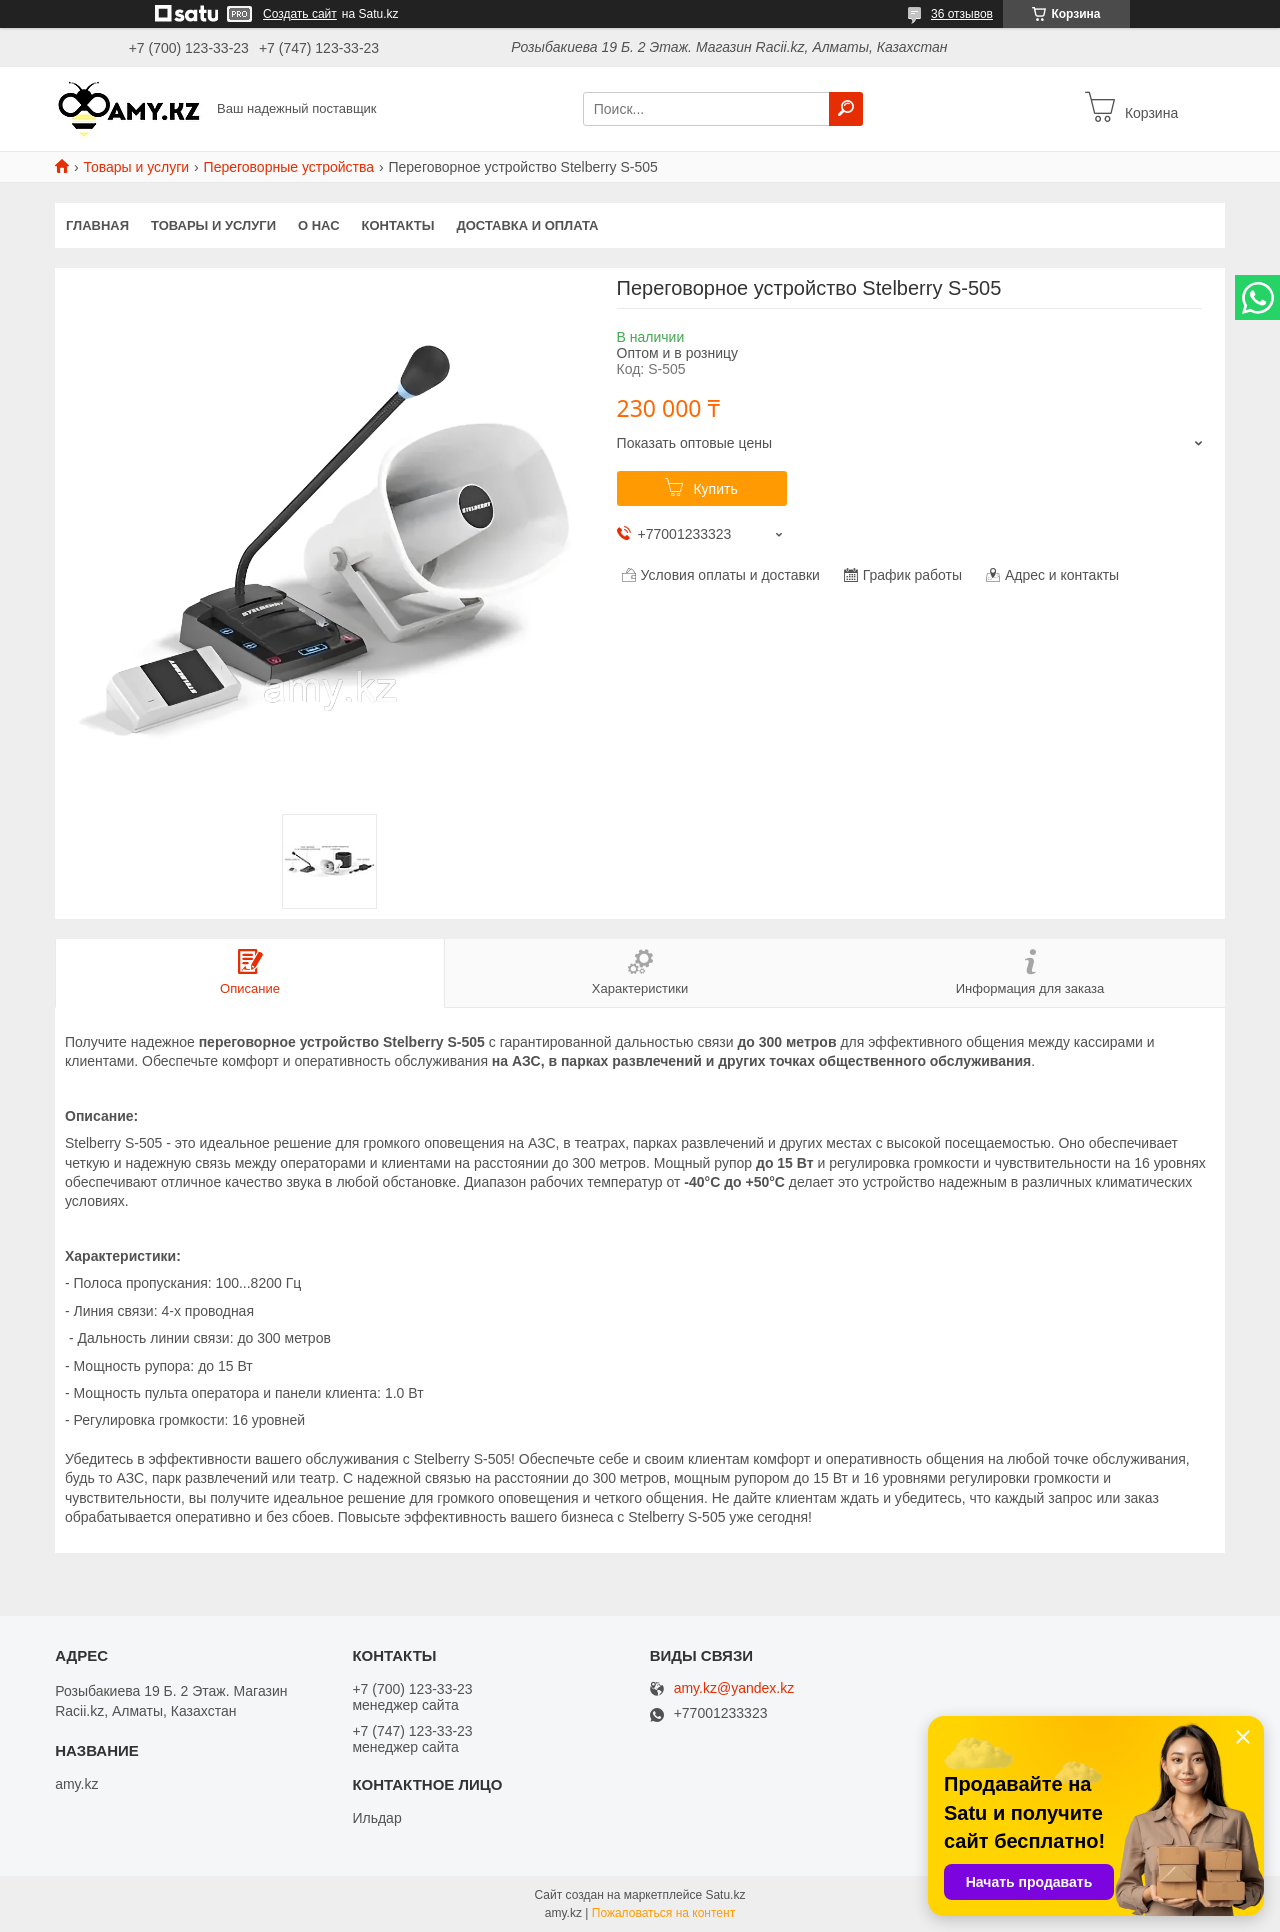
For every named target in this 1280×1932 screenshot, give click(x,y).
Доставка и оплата (527, 225)
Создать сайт (300, 14)
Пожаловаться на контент (663, 1913)
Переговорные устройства (289, 167)
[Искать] (846, 109)
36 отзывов (962, 14)
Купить (715, 489)
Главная (97, 225)
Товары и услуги (136, 167)
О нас (319, 225)
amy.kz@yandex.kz (734, 1688)
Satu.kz (725, 1895)
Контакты (398, 225)
